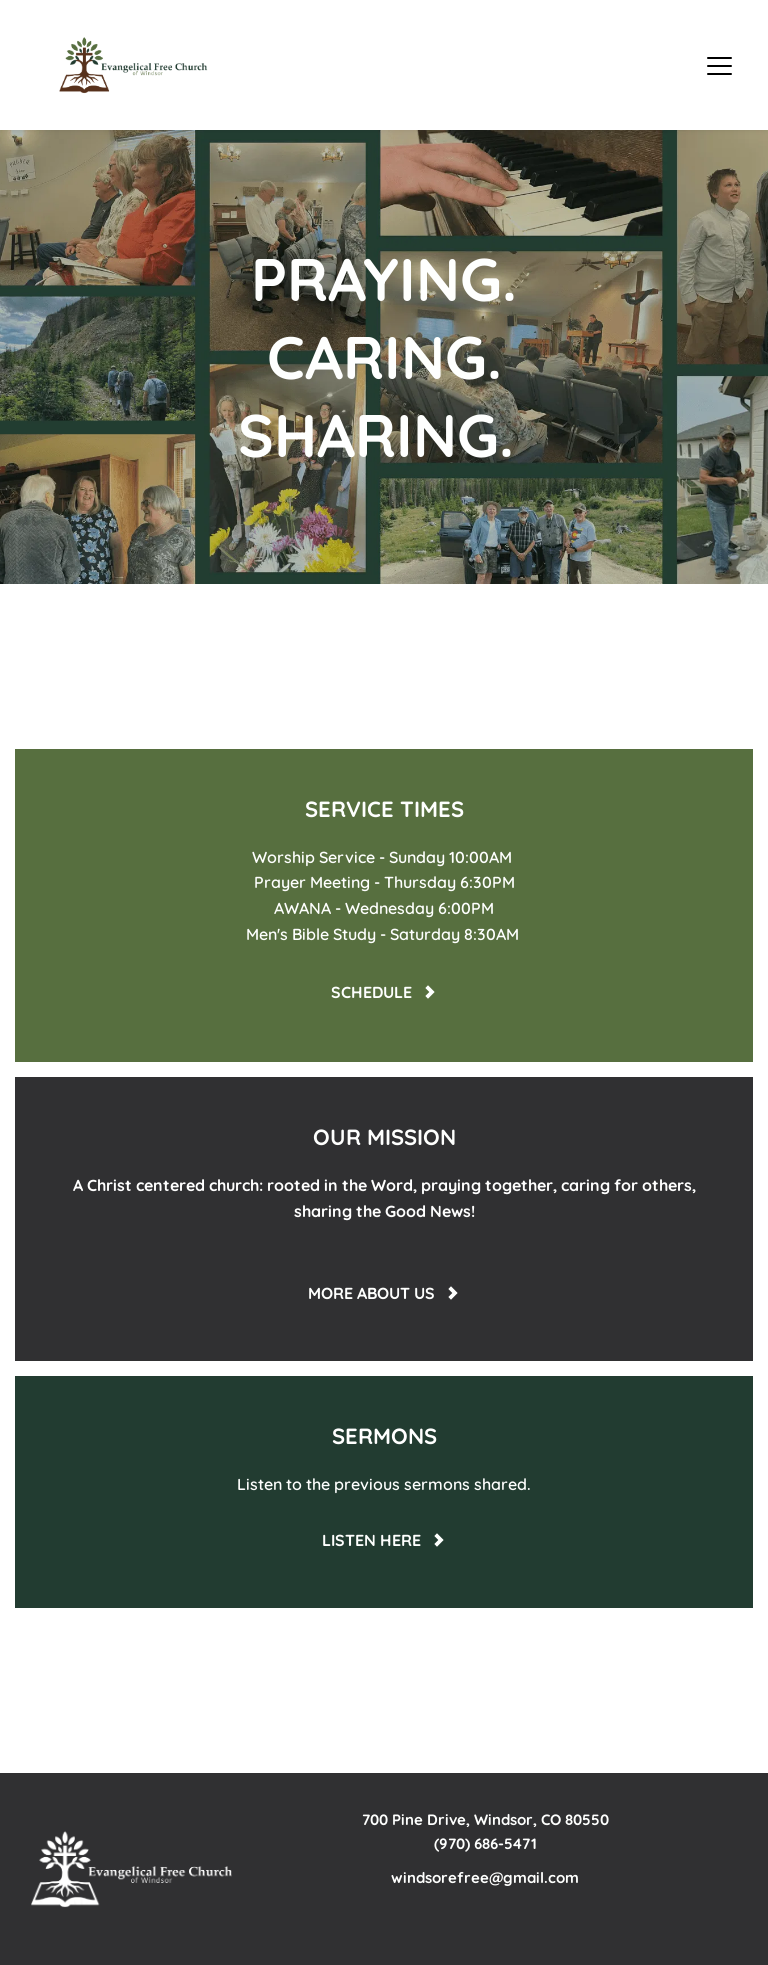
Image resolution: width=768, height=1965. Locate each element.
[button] (719, 65)
